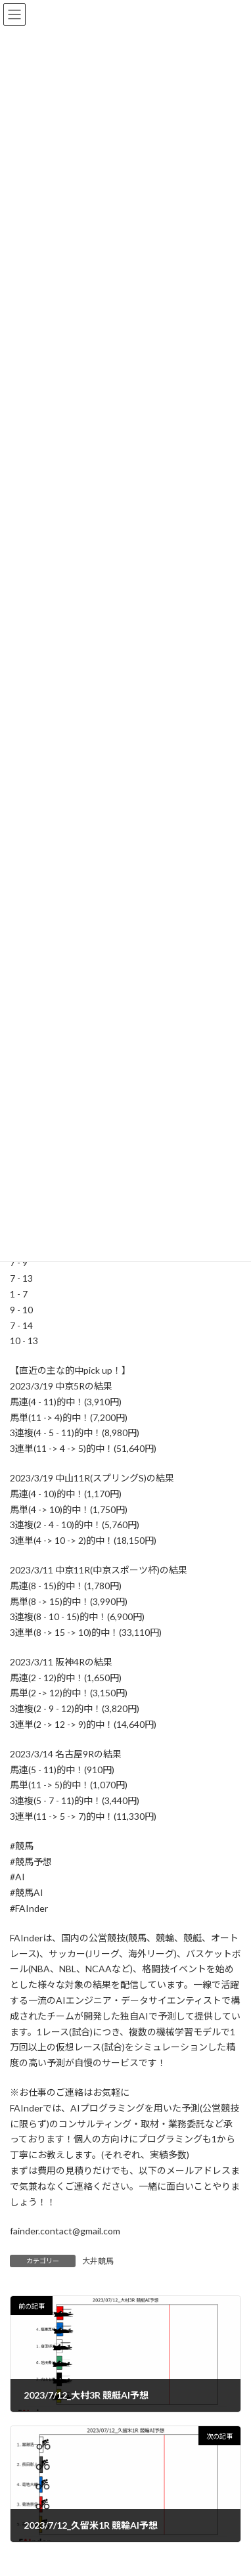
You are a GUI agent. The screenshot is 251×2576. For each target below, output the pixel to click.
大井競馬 (98, 2261)
